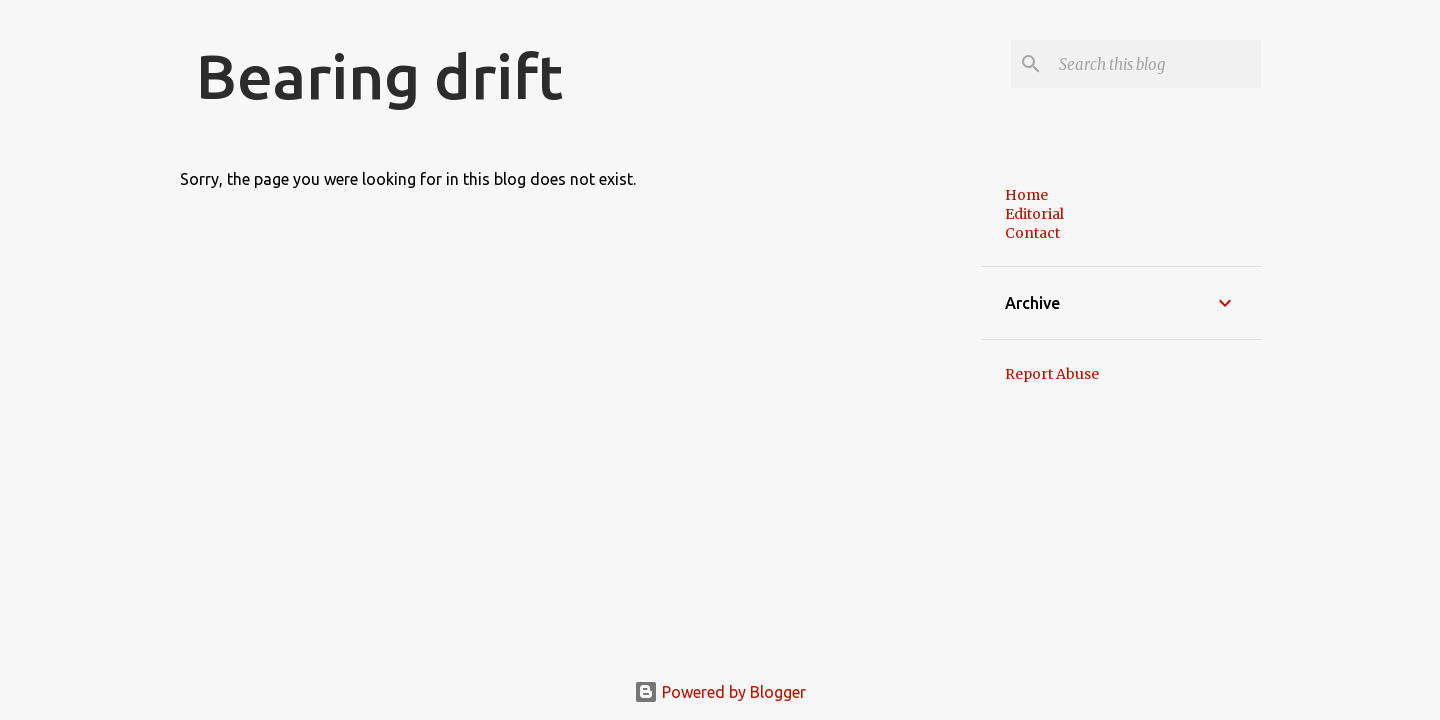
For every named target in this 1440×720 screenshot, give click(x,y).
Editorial (1034, 214)
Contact (1032, 233)
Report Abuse (1052, 374)
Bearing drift (379, 76)
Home (1026, 195)
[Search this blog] (1156, 64)
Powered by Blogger (720, 692)
